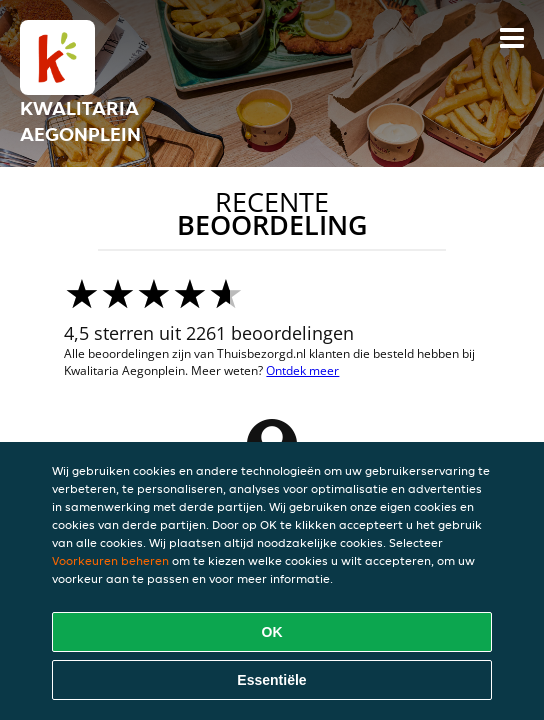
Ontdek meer (302, 370)
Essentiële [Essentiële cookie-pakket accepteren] (271, 680)
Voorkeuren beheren (110, 560)
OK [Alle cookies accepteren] (272, 632)
